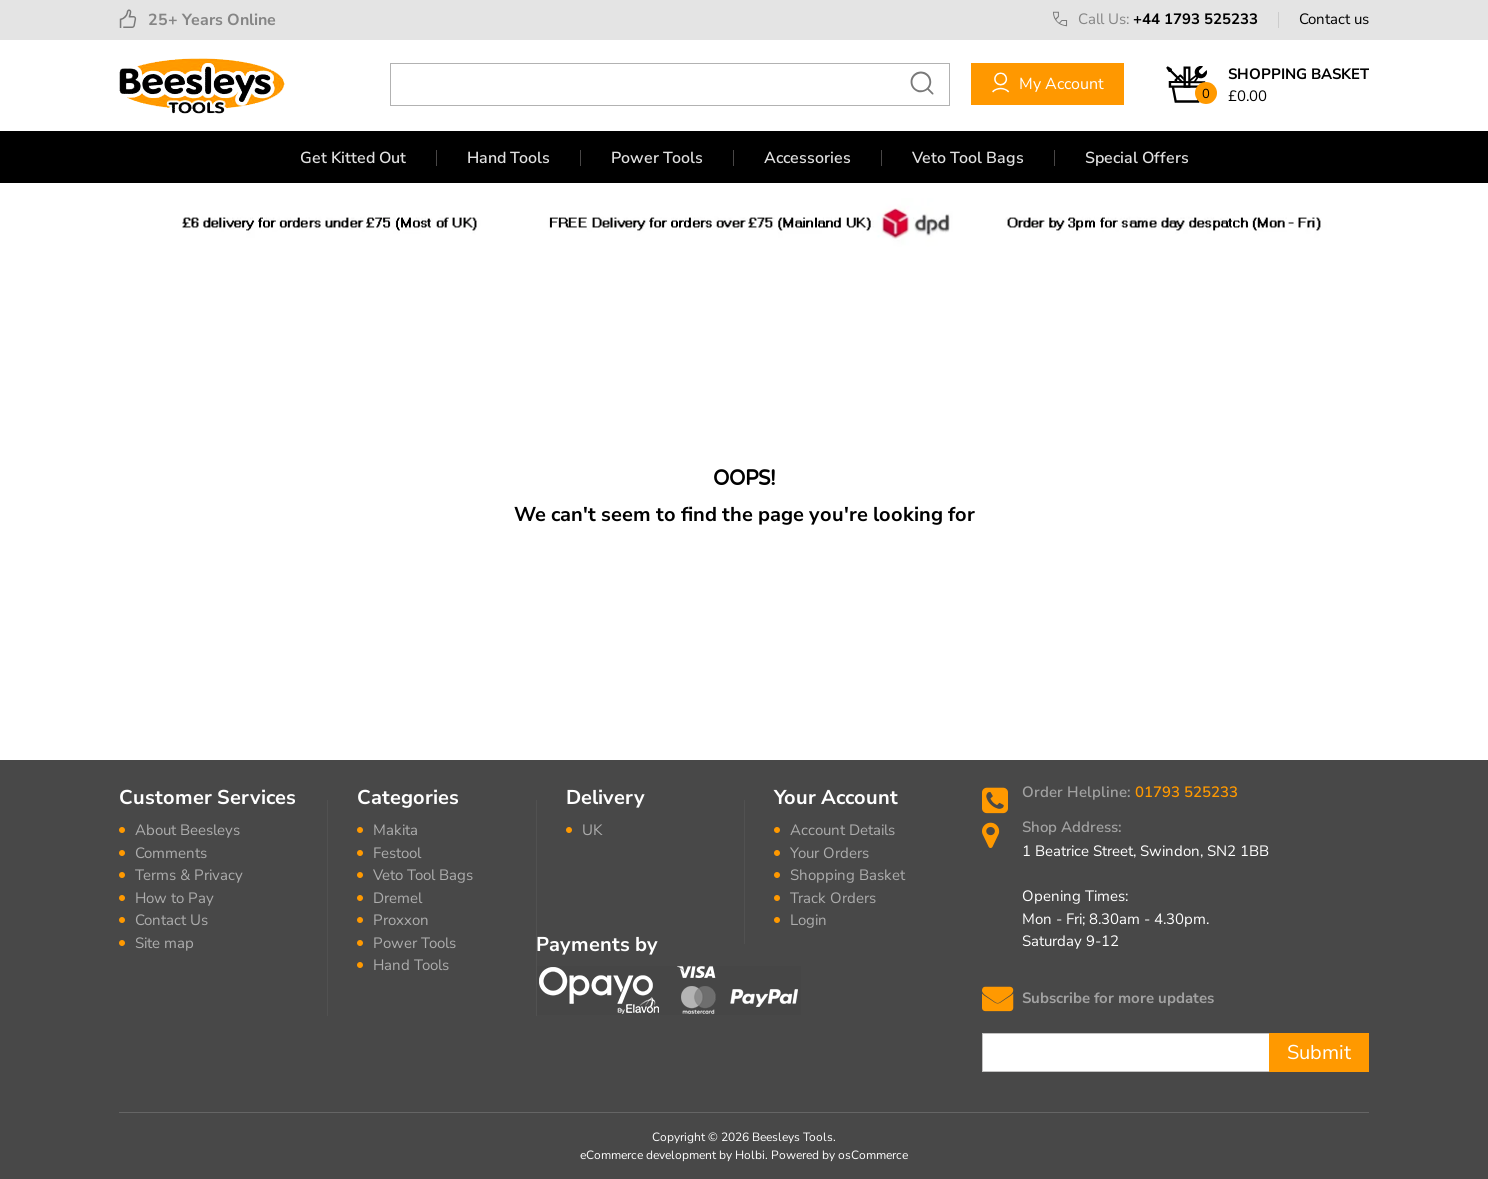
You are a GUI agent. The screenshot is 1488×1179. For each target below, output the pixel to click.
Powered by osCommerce (839, 1155)
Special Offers (1137, 158)
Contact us (1334, 19)
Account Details (842, 830)
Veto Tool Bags (968, 158)
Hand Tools (508, 158)
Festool (397, 853)
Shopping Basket (847, 875)
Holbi (750, 1155)
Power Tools (657, 158)
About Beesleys (187, 830)
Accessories (807, 158)
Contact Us (171, 920)
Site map (164, 943)
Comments (171, 853)
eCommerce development (648, 1155)
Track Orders (833, 898)
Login (808, 920)
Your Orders (829, 853)
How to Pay (174, 898)
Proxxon (401, 920)
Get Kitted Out (353, 158)
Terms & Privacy (189, 875)
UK (592, 830)
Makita (395, 830)
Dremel (397, 898)
